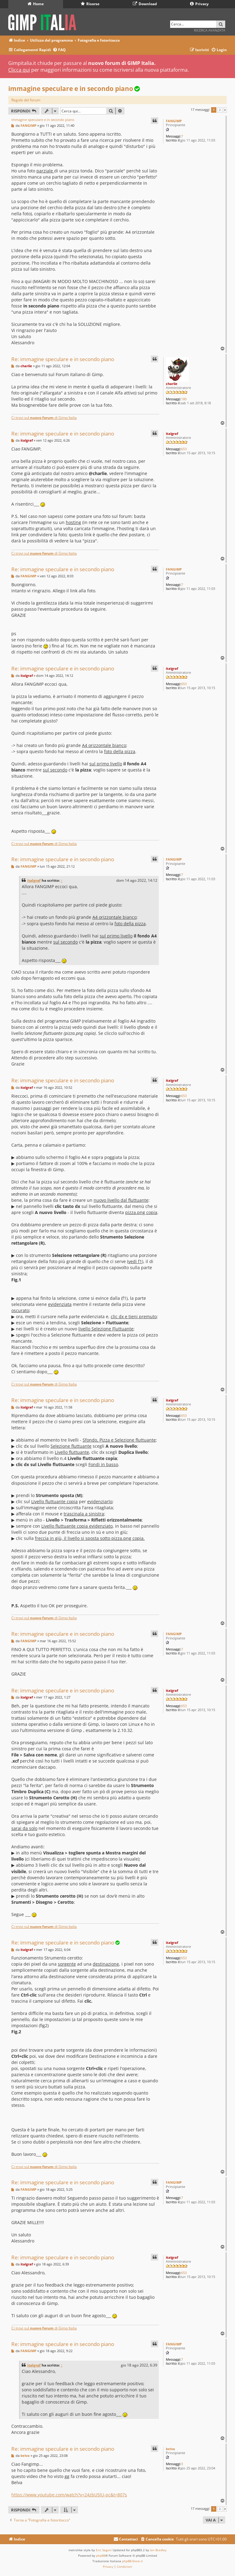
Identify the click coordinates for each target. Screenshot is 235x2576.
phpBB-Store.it (132, 2561)
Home (36, 3)
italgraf (172, 433)
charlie (171, 383)
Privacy (199, 3)
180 (184, 399)
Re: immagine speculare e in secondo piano (62, 359)
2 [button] (220, 110)
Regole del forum (25, 100)
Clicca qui (19, 69)
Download (145, 3)
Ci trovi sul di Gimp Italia (44, 417)
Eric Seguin (104, 2550)
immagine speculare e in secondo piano (70, 88)
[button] (225, 110)
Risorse (90, 3)
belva (170, 2448)
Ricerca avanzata (209, 30)
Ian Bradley (158, 2550)
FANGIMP (174, 121)
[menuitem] (59, 50)
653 (184, 449)
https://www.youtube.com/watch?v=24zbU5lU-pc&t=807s (69, 2495)
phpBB (100, 2555)
